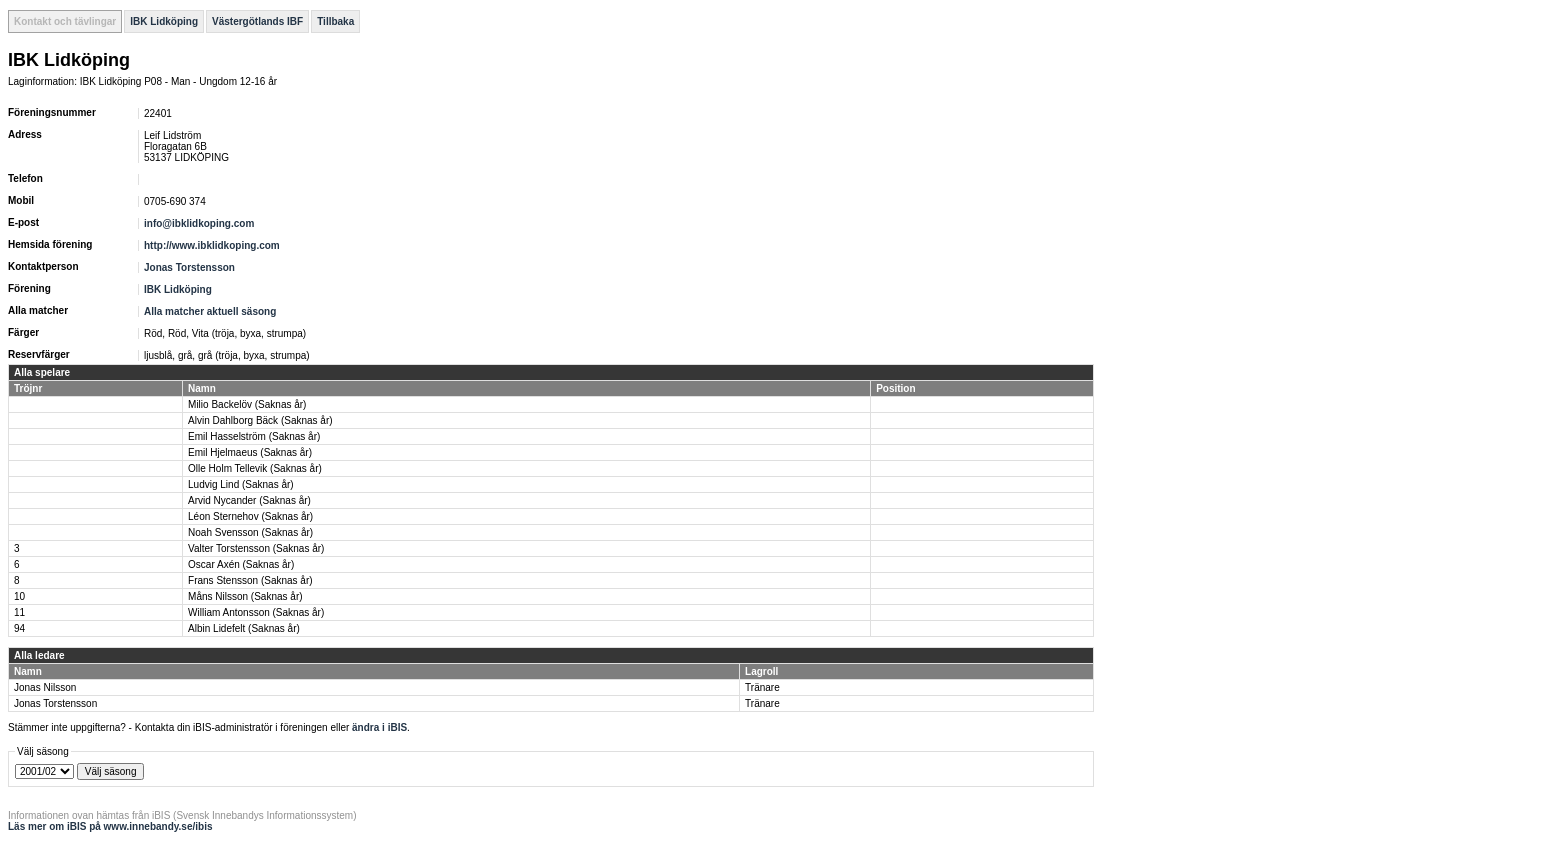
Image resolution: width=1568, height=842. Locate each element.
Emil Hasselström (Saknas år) (254, 436)
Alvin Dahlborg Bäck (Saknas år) (260, 420)
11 (19, 612)
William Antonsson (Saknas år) (256, 612)
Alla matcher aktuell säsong (210, 311)
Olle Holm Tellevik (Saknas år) (255, 468)
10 (19, 596)
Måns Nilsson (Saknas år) (245, 596)
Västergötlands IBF (257, 21)
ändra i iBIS (379, 727)
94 (19, 628)
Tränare (762, 687)
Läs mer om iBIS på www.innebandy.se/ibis (110, 826)
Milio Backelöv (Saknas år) (247, 404)
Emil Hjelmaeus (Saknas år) (250, 452)
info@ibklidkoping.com (199, 223)
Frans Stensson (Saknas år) (250, 580)
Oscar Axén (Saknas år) (241, 564)
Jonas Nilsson (45, 687)
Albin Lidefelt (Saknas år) (244, 628)
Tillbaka (335, 21)
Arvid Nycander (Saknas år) (249, 500)
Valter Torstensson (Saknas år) (256, 548)
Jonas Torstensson (189, 267)
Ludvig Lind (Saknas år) (241, 484)
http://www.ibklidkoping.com (212, 245)
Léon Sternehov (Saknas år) (250, 516)
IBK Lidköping (164, 21)
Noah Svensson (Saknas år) (250, 532)
